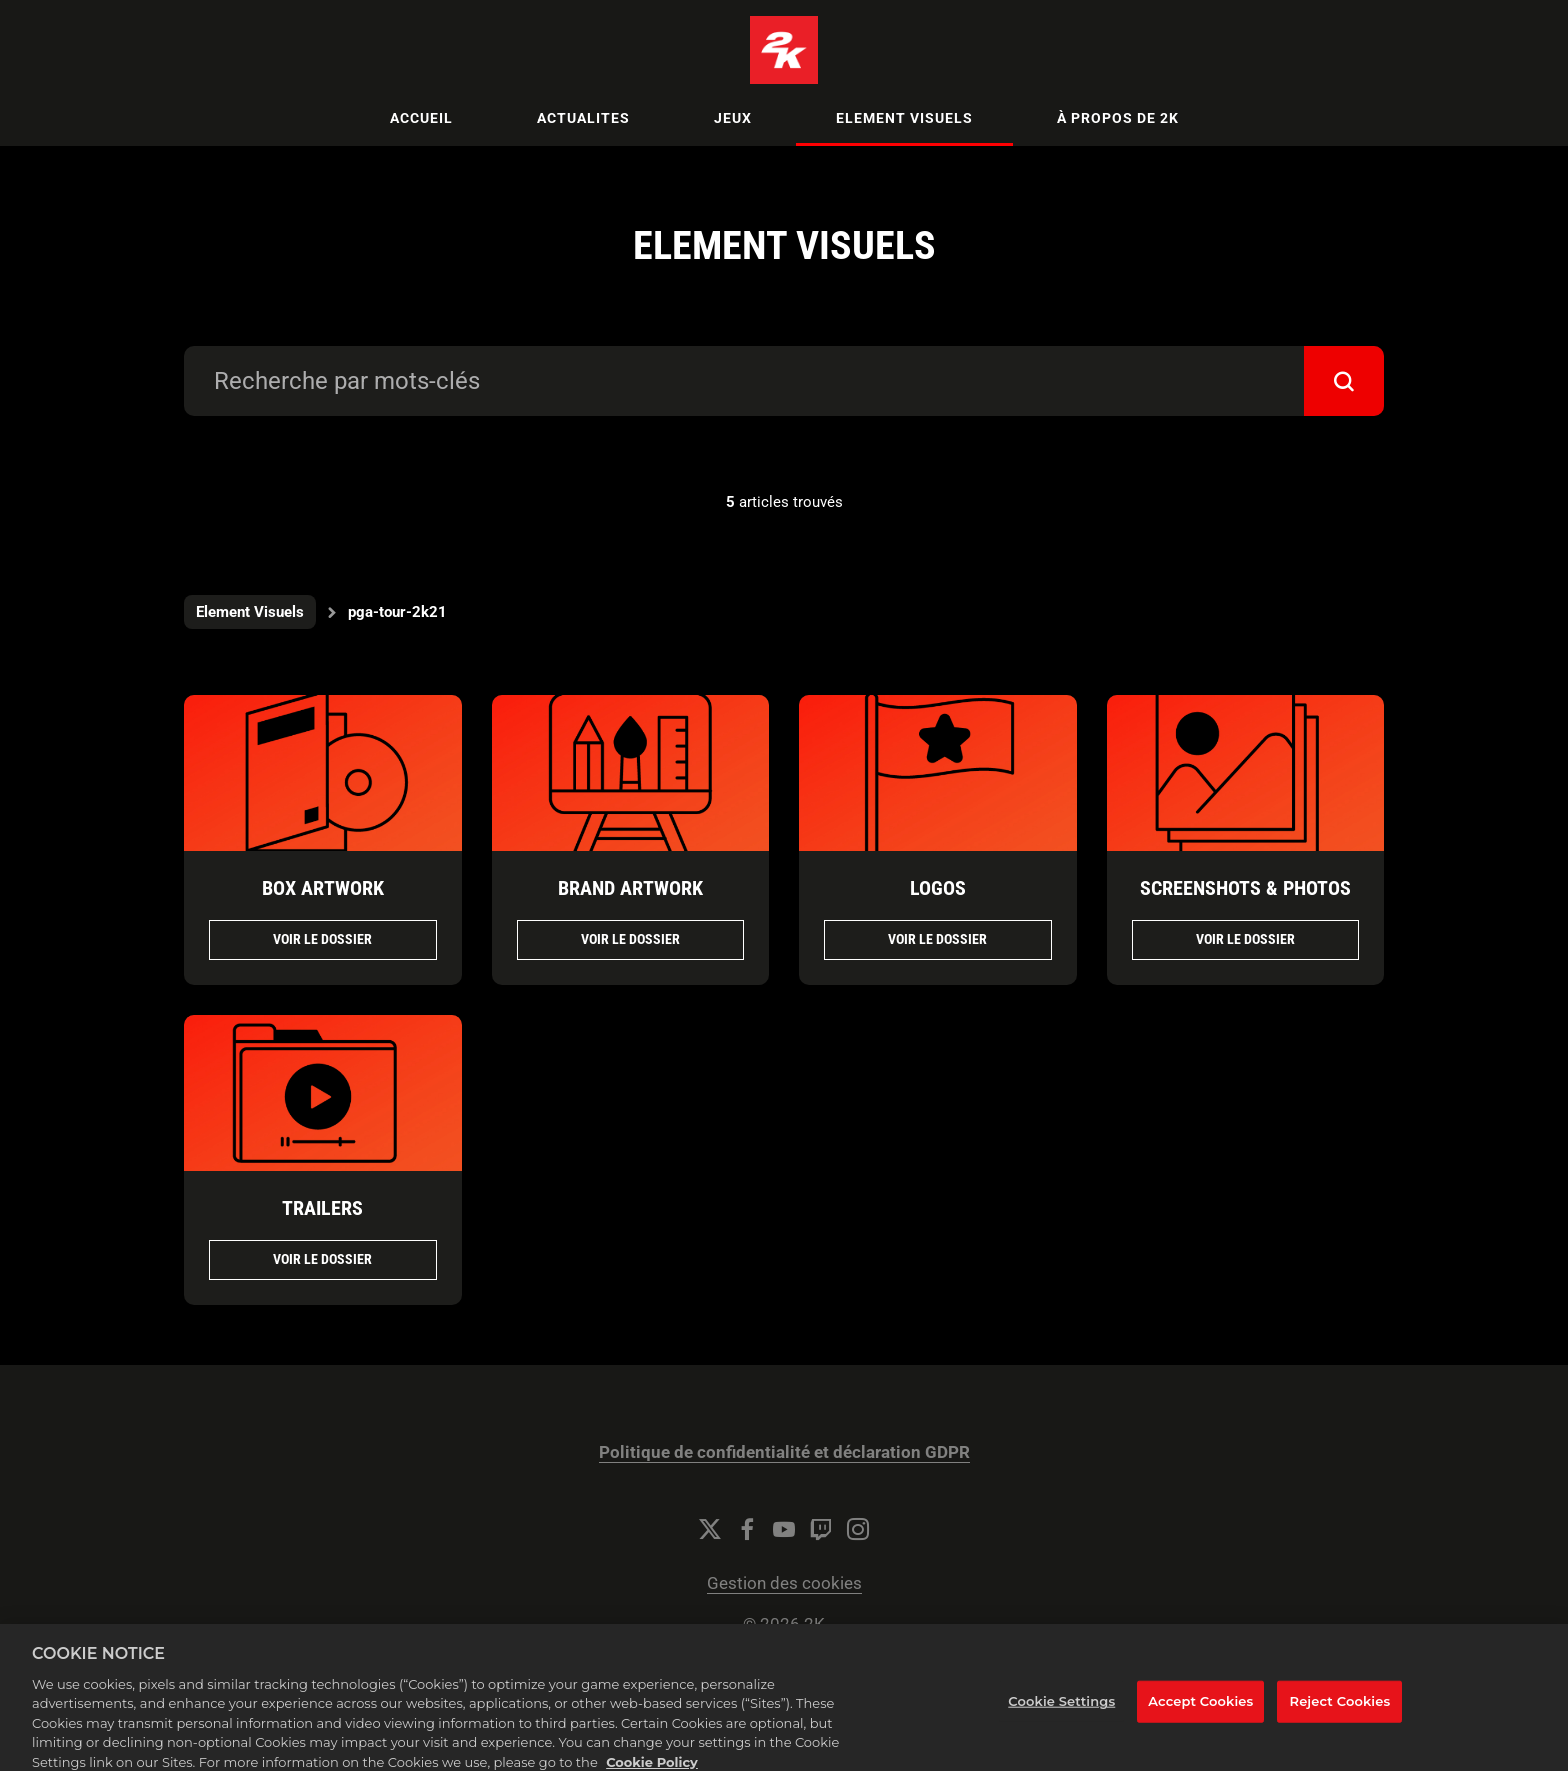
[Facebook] (747, 1529)
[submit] (1344, 381)
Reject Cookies (1340, 1712)
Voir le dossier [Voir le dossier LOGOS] (937, 939)
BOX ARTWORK (323, 888)
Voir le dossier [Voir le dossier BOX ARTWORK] (322, 939)
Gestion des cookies (784, 1583)
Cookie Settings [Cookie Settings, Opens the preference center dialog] (1061, 1712)
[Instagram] (858, 1529)
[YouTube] (784, 1529)
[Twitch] (821, 1529)
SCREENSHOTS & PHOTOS (1245, 888)
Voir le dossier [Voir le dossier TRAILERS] (322, 1259)
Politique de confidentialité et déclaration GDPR (784, 1452)
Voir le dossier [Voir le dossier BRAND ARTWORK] (630, 939)
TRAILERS (322, 1208)
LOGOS (938, 888)
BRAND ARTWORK (630, 888)
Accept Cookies (1200, 1712)
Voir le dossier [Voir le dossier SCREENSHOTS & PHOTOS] (1245, 939)
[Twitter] (710, 1529)
